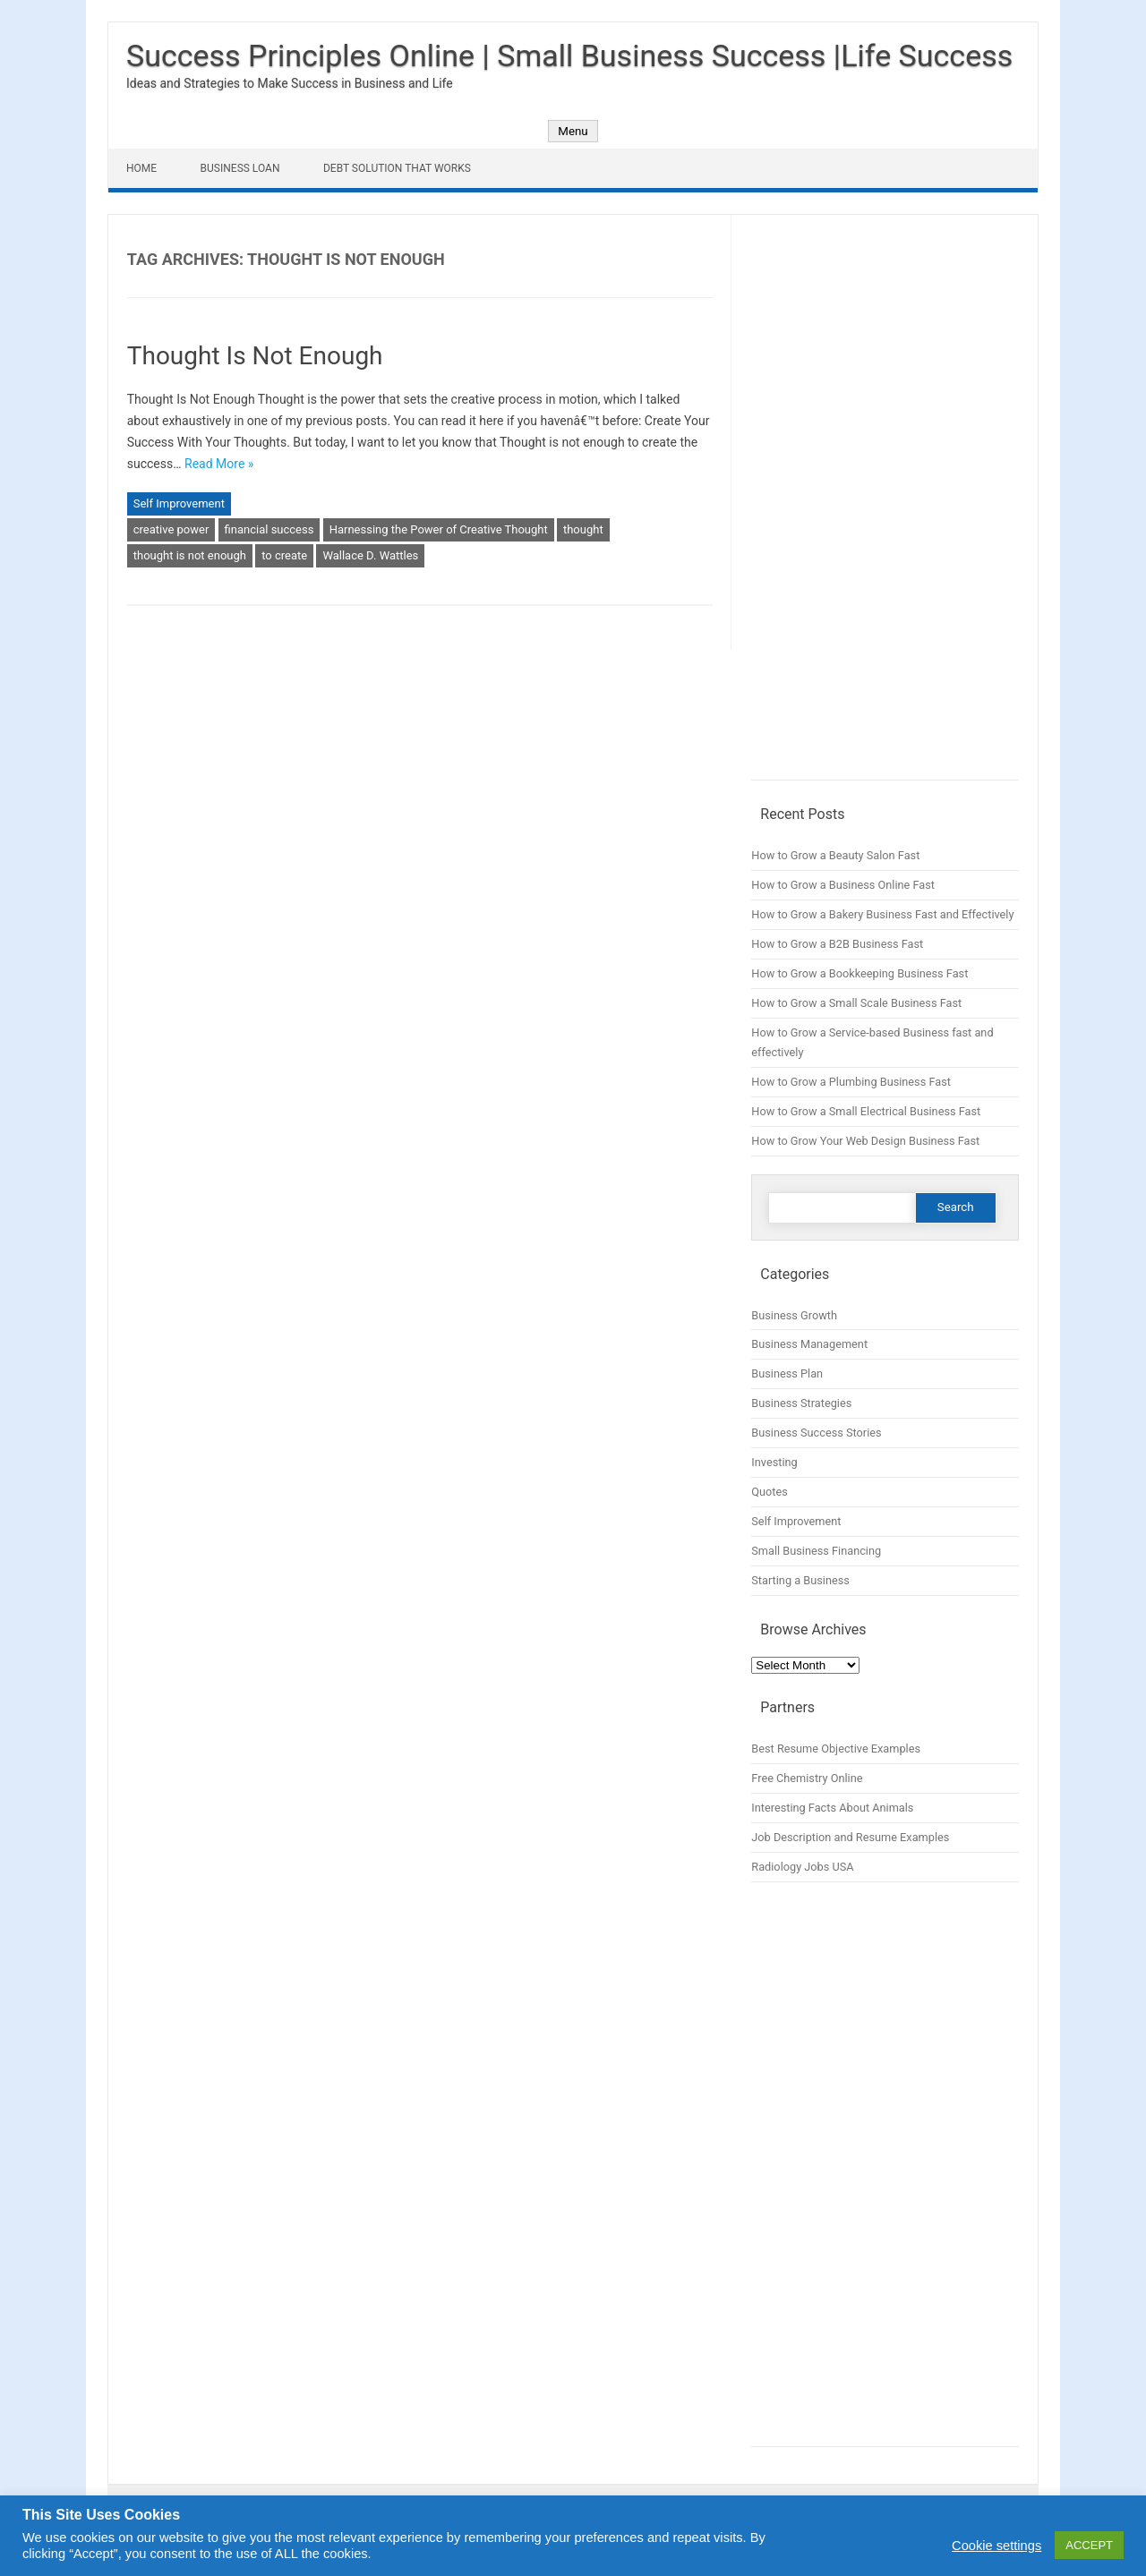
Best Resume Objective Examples (835, 1748)
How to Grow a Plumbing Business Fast (851, 1081)
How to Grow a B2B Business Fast (837, 944)
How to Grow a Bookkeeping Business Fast (859, 973)
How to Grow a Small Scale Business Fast (856, 1003)
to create (284, 555)
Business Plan (787, 1373)
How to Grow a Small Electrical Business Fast (865, 1111)
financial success (269, 529)
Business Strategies (801, 1403)
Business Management (809, 1344)
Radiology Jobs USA (802, 1866)
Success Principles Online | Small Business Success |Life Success (569, 55)
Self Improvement (179, 503)
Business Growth (794, 1315)
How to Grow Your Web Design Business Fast (865, 1140)
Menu (572, 131)
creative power (171, 529)
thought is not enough (189, 555)
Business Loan (240, 168)
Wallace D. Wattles (370, 555)
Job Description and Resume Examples (850, 1837)
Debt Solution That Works (397, 168)
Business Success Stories (816, 1432)
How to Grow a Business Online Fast (843, 884)
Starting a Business (800, 1580)
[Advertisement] (885, 506)
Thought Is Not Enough (255, 356)
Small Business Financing (816, 1550)
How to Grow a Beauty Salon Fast (835, 855)
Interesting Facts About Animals (832, 1807)
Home (141, 168)
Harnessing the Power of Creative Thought (438, 529)
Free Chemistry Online (806, 1778)
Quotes (769, 1491)
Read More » (218, 463)
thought (583, 529)
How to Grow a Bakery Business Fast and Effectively (882, 914)
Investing (774, 1462)
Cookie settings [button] (996, 2545)
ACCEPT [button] (1089, 2545)
